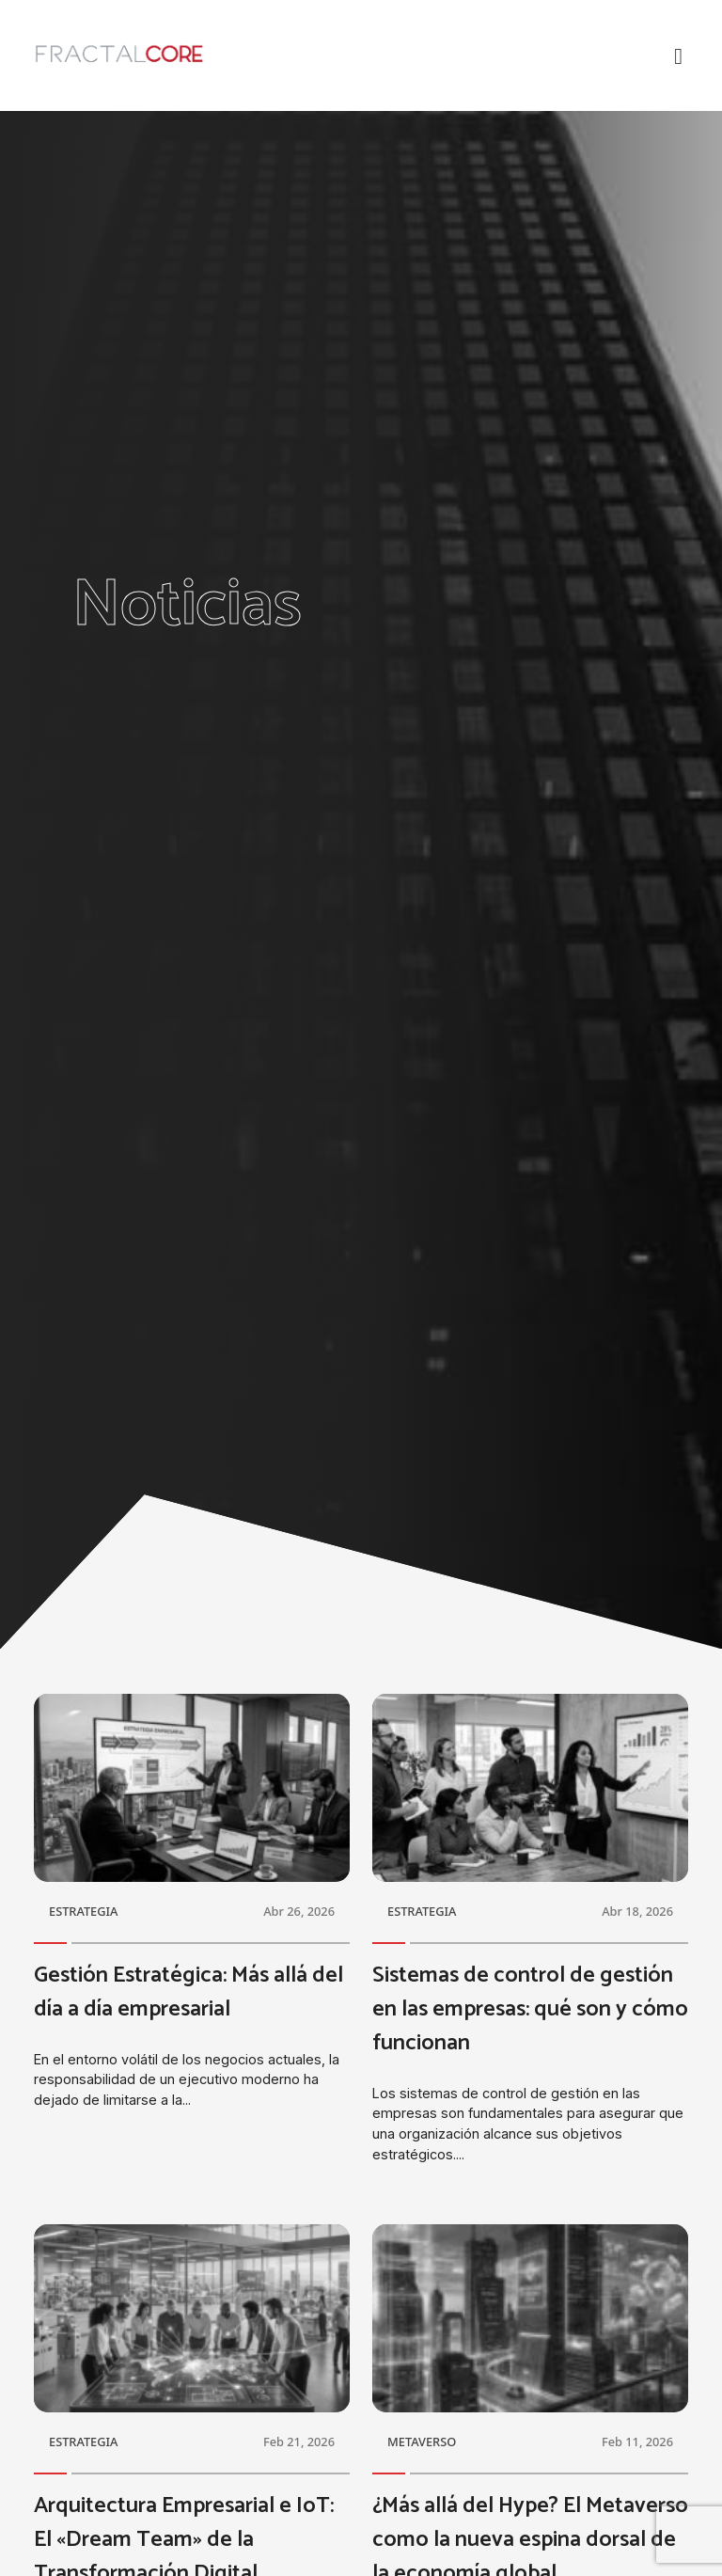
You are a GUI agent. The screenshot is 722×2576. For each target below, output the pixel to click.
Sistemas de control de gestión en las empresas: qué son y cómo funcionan (530, 2009)
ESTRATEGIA (83, 1911)
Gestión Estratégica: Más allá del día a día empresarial (188, 1992)
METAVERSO (421, 2441)
